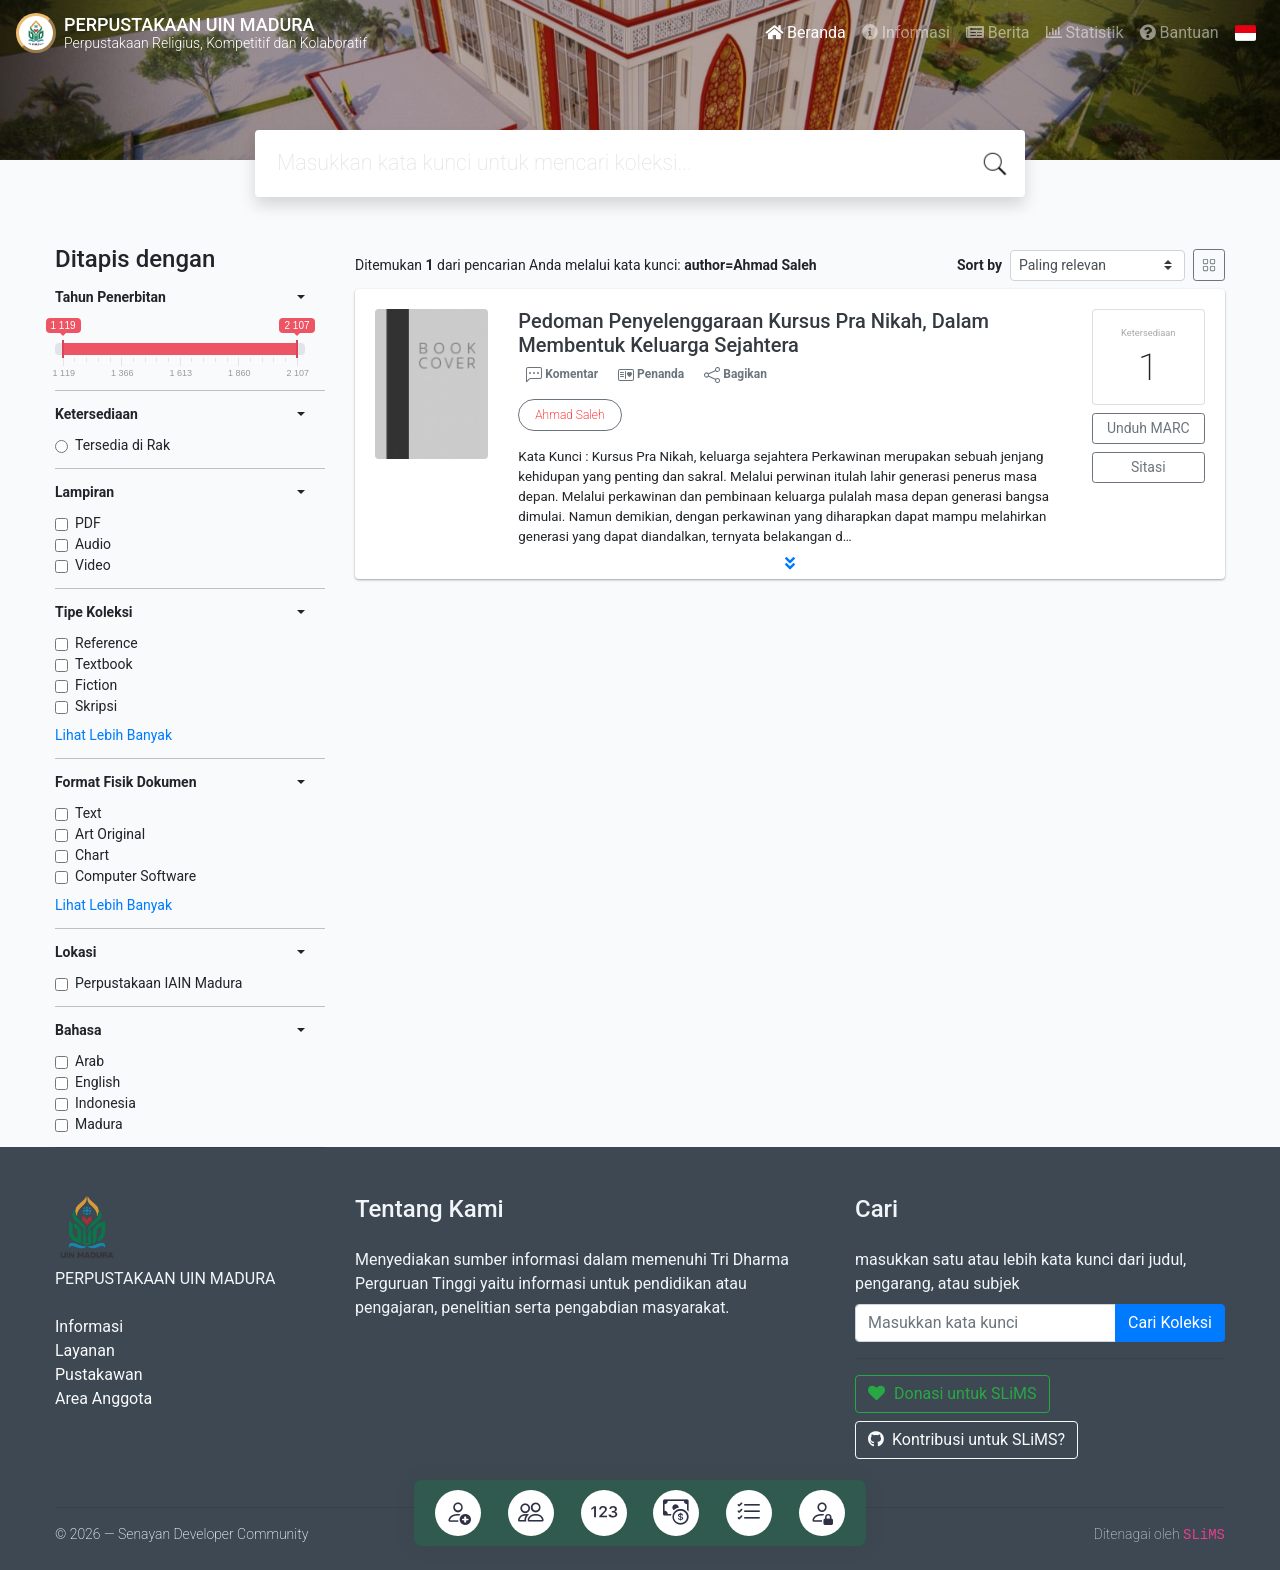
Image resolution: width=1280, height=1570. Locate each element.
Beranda (805, 32)
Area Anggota (103, 1398)
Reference (106, 643)
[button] (790, 563)
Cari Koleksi (1170, 1322)
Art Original (110, 834)
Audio (93, 544)
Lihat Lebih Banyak (113, 735)
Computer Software (135, 876)
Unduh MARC (1148, 428)
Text (88, 813)
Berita (998, 32)
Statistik (1085, 32)
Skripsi (96, 706)
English (97, 1082)
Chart (92, 855)
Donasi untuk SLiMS (952, 1393)
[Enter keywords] (985, 1323)
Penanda (660, 374)
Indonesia (105, 1103)
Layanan (85, 1350)
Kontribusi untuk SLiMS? (966, 1439)
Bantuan (1179, 32)
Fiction (96, 685)
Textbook (104, 664)
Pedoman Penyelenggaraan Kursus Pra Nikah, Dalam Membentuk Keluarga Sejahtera (753, 333)
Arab (89, 1061)
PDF (88, 523)
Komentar (562, 375)
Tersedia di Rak (122, 445)
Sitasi (1148, 467)
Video (93, 565)
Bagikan (735, 375)
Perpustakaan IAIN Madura (158, 983)
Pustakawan (98, 1374)
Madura (99, 1124)
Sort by (979, 265)
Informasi (906, 32)
